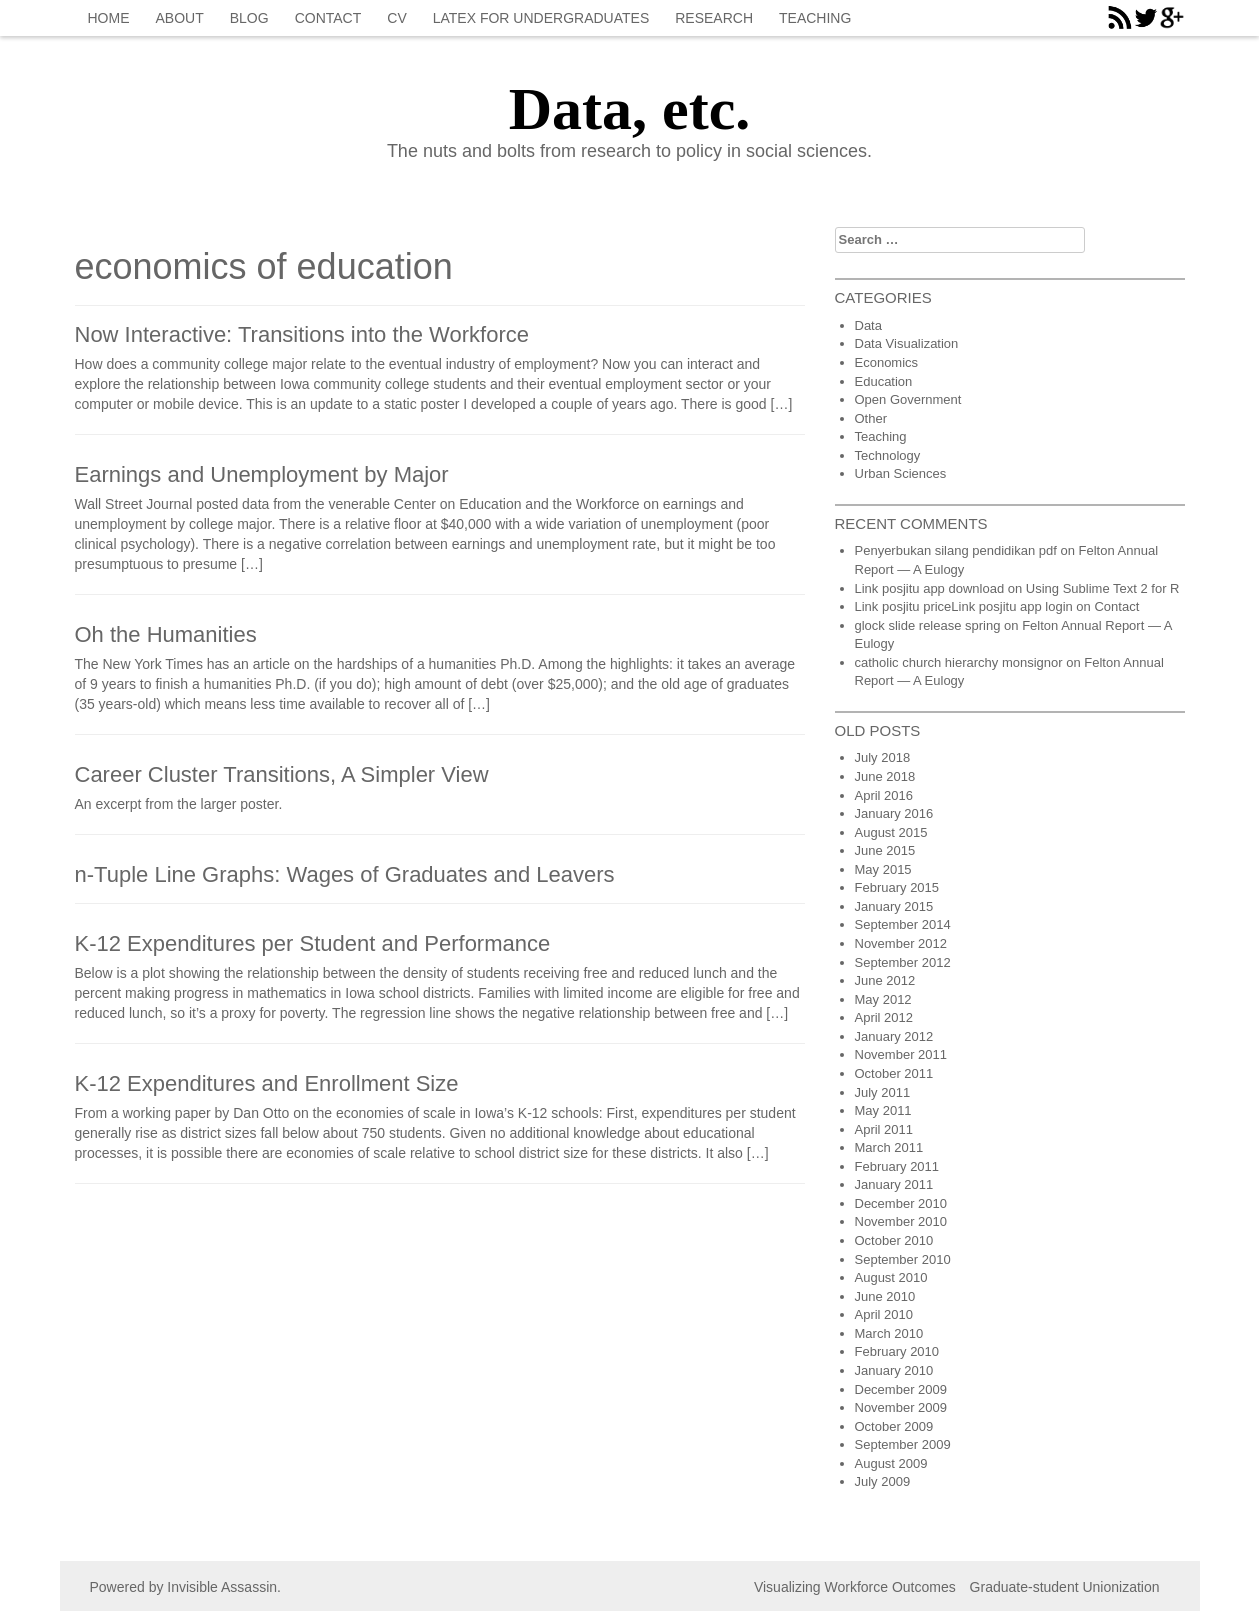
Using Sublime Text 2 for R (1103, 588)
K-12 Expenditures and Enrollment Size (267, 1083)
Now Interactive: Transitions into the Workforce (302, 334)
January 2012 (894, 1036)
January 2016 (894, 813)
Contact (328, 18)
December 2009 (901, 1389)
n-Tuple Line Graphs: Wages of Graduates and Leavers (345, 874)
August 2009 (891, 1463)
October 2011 (894, 1073)
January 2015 (894, 906)
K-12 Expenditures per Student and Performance (313, 943)
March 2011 (889, 1147)
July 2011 (883, 1092)
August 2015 (891, 832)
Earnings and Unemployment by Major (262, 474)
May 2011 (883, 1110)
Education (884, 381)
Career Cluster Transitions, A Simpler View (282, 774)
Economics (887, 362)
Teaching (815, 18)
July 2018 (883, 757)
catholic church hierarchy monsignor (959, 662)
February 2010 (897, 1351)
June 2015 (885, 850)
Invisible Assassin (222, 1587)
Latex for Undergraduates (541, 18)
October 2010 (894, 1240)
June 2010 (885, 1296)
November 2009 (901, 1407)
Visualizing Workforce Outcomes (855, 1587)
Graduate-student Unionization (1065, 1587)
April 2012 (884, 1017)
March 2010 (889, 1333)
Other (871, 418)
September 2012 (903, 962)
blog (249, 18)
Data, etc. (630, 109)
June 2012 (885, 980)
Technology (888, 455)
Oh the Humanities (166, 634)
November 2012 (901, 943)
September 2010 (903, 1259)
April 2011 (884, 1129)
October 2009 (894, 1426)
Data (868, 325)
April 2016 (884, 795)
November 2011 (901, 1054)
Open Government (908, 399)
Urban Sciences (901, 473)
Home (109, 18)
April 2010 (884, 1314)
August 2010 (891, 1277)
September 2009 (903, 1444)
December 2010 (901, 1203)
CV (396, 18)
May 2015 (883, 869)
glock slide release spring (928, 625)
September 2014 (903, 924)
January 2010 (894, 1370)
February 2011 (897, 1166)
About (180, 18)
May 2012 (883, 999)
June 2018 (885, 776)
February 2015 (897, 887)
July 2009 (883, 1481)
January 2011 (894, 1184)
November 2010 (901, 1221)
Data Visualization (907, 343)
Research (714, 18)
